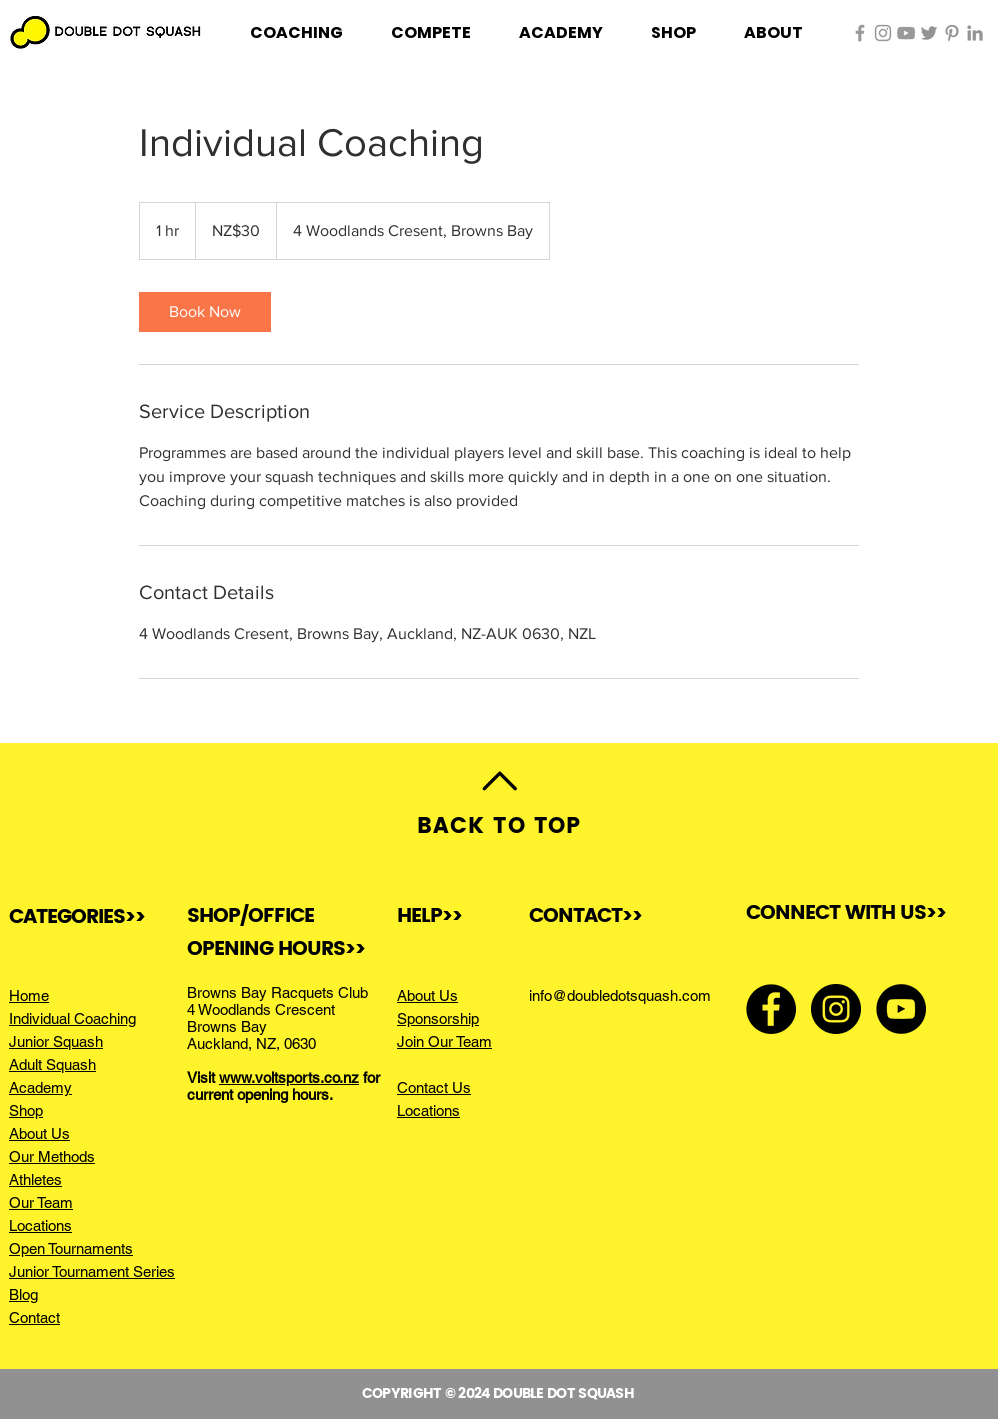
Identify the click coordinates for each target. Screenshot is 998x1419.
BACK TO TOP (499, 826)
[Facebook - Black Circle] (771, 1009)
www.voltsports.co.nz (289, 1077)
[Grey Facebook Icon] (860, 33)
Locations (40, 1225)
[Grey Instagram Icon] (883, 33)
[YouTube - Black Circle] (901, 1009)
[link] (205, 312)
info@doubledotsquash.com (620, 995)
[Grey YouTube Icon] (906, 33)
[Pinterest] (952, 33)
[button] (296, 33)
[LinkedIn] (975, 33)
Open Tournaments (71, 1248)
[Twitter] (929, 33)
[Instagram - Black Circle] (836, 1009)
